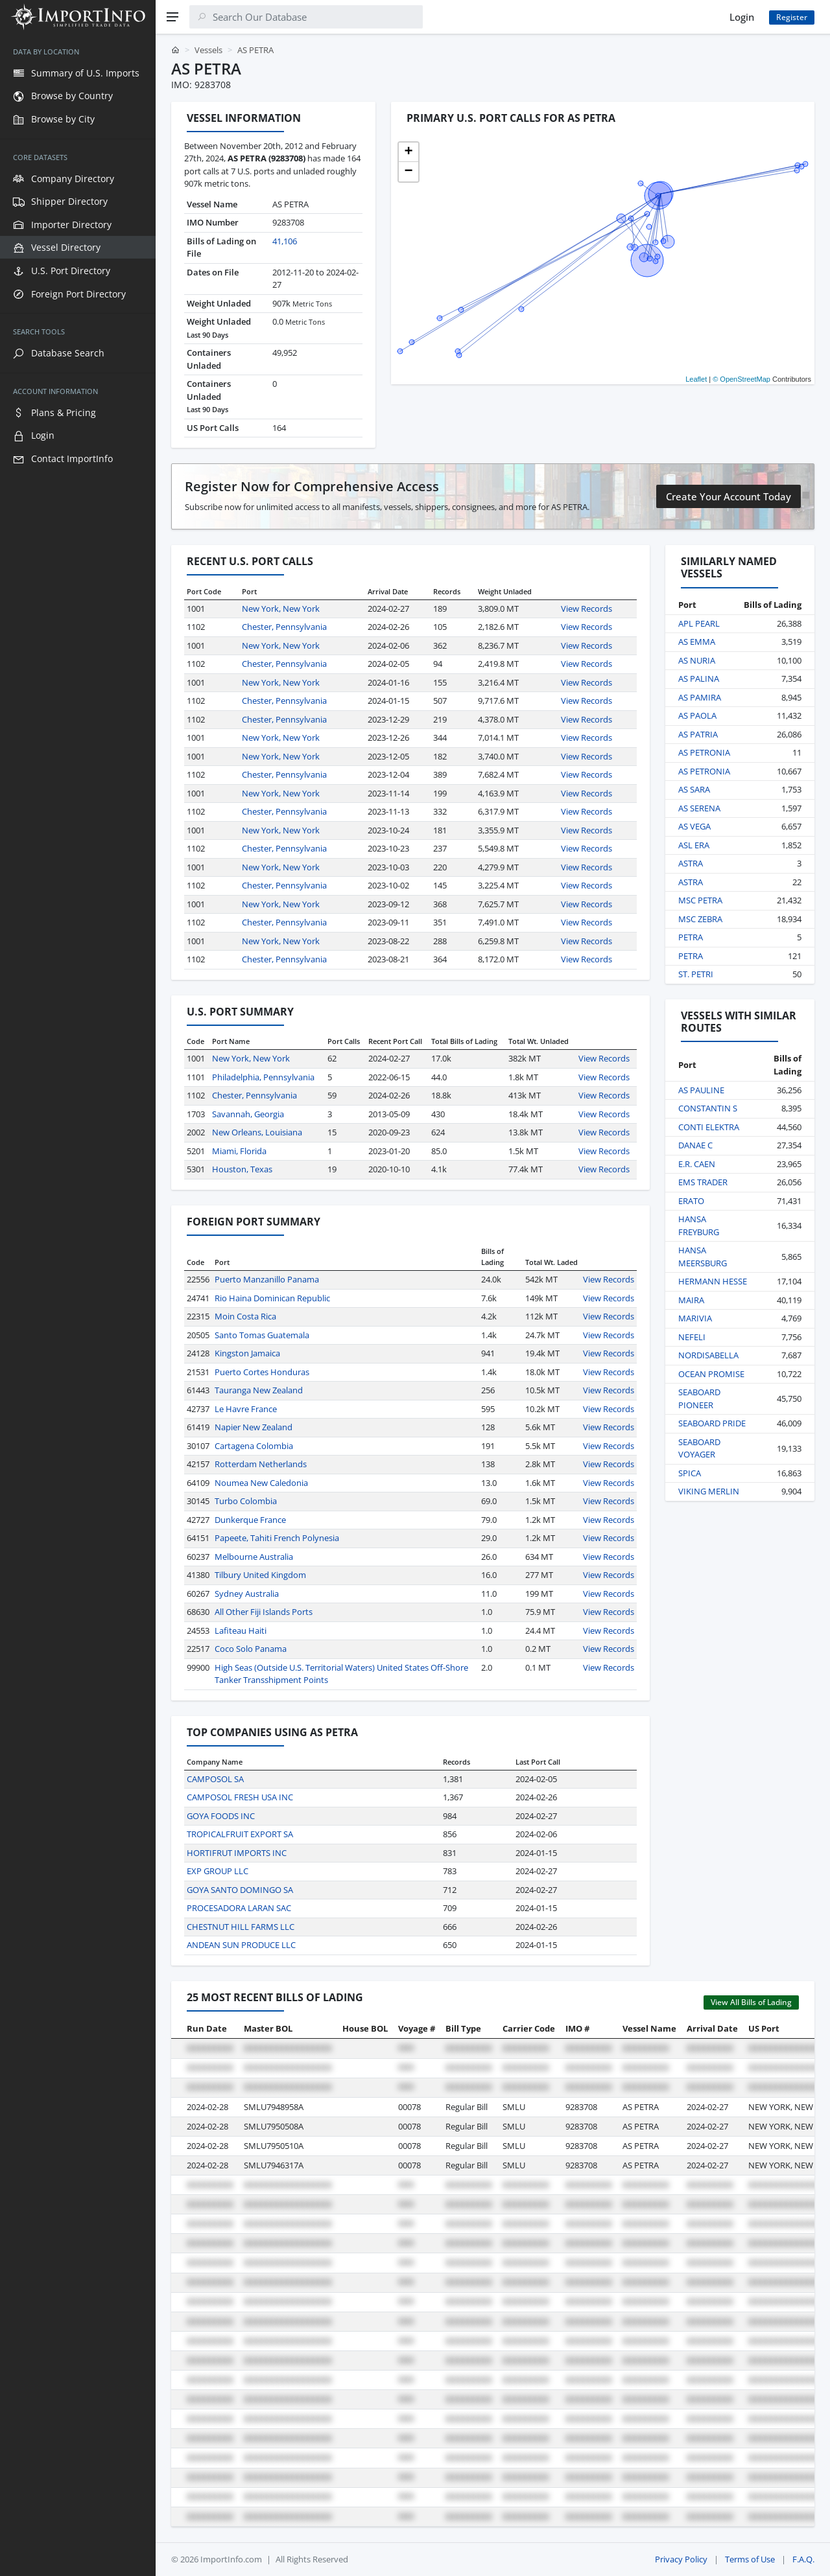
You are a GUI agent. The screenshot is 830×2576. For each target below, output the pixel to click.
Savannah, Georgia (248, 1114)
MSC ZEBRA (700, 919)
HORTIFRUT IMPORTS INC (237, 1853)
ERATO (691, 1201)
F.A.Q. (803, 2559)
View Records (586, 608)
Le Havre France (246, 1409)
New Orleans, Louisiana (257, 1132)
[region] (78, 1305)
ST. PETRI (695, 974)
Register (791, 17)
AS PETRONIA (704, 752)
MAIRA (691, 1300)
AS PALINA (698, 678)
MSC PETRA (700, 900)
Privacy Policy (681, 2559)
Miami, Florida (239, 1151)
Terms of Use (750, 2559)
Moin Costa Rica (245, 1316)
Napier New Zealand (253, 1427)
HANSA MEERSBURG (702, 1256)
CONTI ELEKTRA (708, 1127)
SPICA (689, 1473)
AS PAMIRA (699, 697)
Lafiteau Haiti (241, 1630)
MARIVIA (695, 1318)
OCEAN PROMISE (711, 1374)
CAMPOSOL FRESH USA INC (240, 1797)
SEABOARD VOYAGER (699, 1448)
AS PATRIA (698, 734)
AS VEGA (694, 826)
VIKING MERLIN (708, 1491)
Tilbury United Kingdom (260, 1575)
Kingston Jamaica (247, 1353)
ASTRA (690, 863)
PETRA (690, 937)
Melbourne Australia (254, 1556)
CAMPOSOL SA (215, 1779)
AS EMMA (696, 641)
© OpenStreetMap (741, 379)
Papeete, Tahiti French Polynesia (277, 1538)
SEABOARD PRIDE (712, 1423)
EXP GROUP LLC (217, 1871)
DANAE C (695, 1145)
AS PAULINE (701, 1090)
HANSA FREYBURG (698, 1225)
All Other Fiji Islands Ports (264, 1612)
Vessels (208, 50)
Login (741, 16)
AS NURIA (696, 660)
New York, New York (281, 608)
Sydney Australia (247, 1593)
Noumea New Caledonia (261, 1483)
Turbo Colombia (246, 1501)
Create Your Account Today (728, 496)
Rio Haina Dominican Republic (272, 1298)
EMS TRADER (703, 1182)
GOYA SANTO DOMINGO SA (240, 1890)
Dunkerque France (250, 1520)
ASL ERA (693, 845)
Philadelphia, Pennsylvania (263, 1077)
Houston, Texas (242, 1169)
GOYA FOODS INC (221, 1816)
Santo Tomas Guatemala (262, 1335)
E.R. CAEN (696, 1164)
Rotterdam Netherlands (261, 1464)
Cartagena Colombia (254, 1446)
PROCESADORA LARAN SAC (239, 1908)
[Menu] (172, 17)
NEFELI (692, 1337)
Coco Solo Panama (251, 1648)
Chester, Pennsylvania (284, 626)
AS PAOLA (697, 715)
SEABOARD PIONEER (699, 1398)
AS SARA (694, 789)
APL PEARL (699, 623)
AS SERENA (699, 808)
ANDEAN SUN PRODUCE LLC (241, 1945)
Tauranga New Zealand (259, 1390)
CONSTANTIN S (707, 1108)
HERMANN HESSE (712, 1281)
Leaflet (696, 379)
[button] (408, 152)
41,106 (284, 241)
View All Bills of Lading (751, 2002)
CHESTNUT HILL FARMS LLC (240, 1926)
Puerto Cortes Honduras (262, 1372)
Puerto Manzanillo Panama (267, 1279)
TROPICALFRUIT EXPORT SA (240, 1834)
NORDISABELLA (708, 1355)
